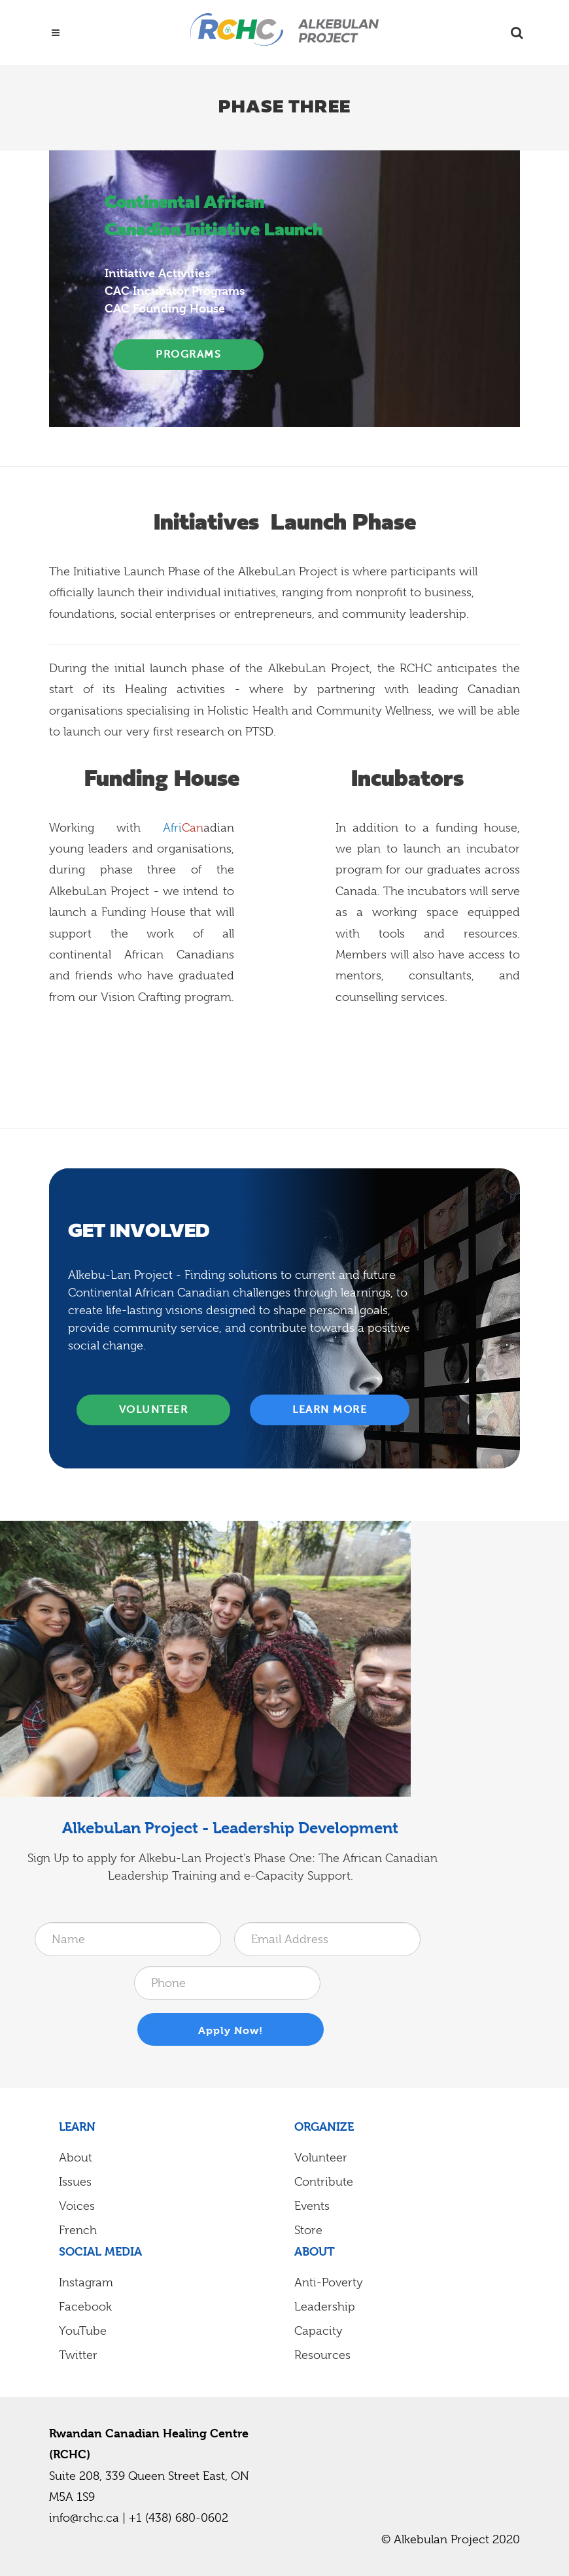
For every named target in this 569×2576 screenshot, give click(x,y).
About (75, 2157)
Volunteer (153, 1409)
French (78, 2230)
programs (188, 354)
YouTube (83, 2330)
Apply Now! (230, 2030)
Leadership (324, 2306)
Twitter (78, 2355)
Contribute (323, 2181)
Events (312, 2205)
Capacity (318, 2330)
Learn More (329, 1409)
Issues (75, 2181)
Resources (322, 2355)
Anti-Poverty (328, 2282)
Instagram (86, 2282)
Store (308, 2230)
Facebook (85, 2306)
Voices (77, 2205)
